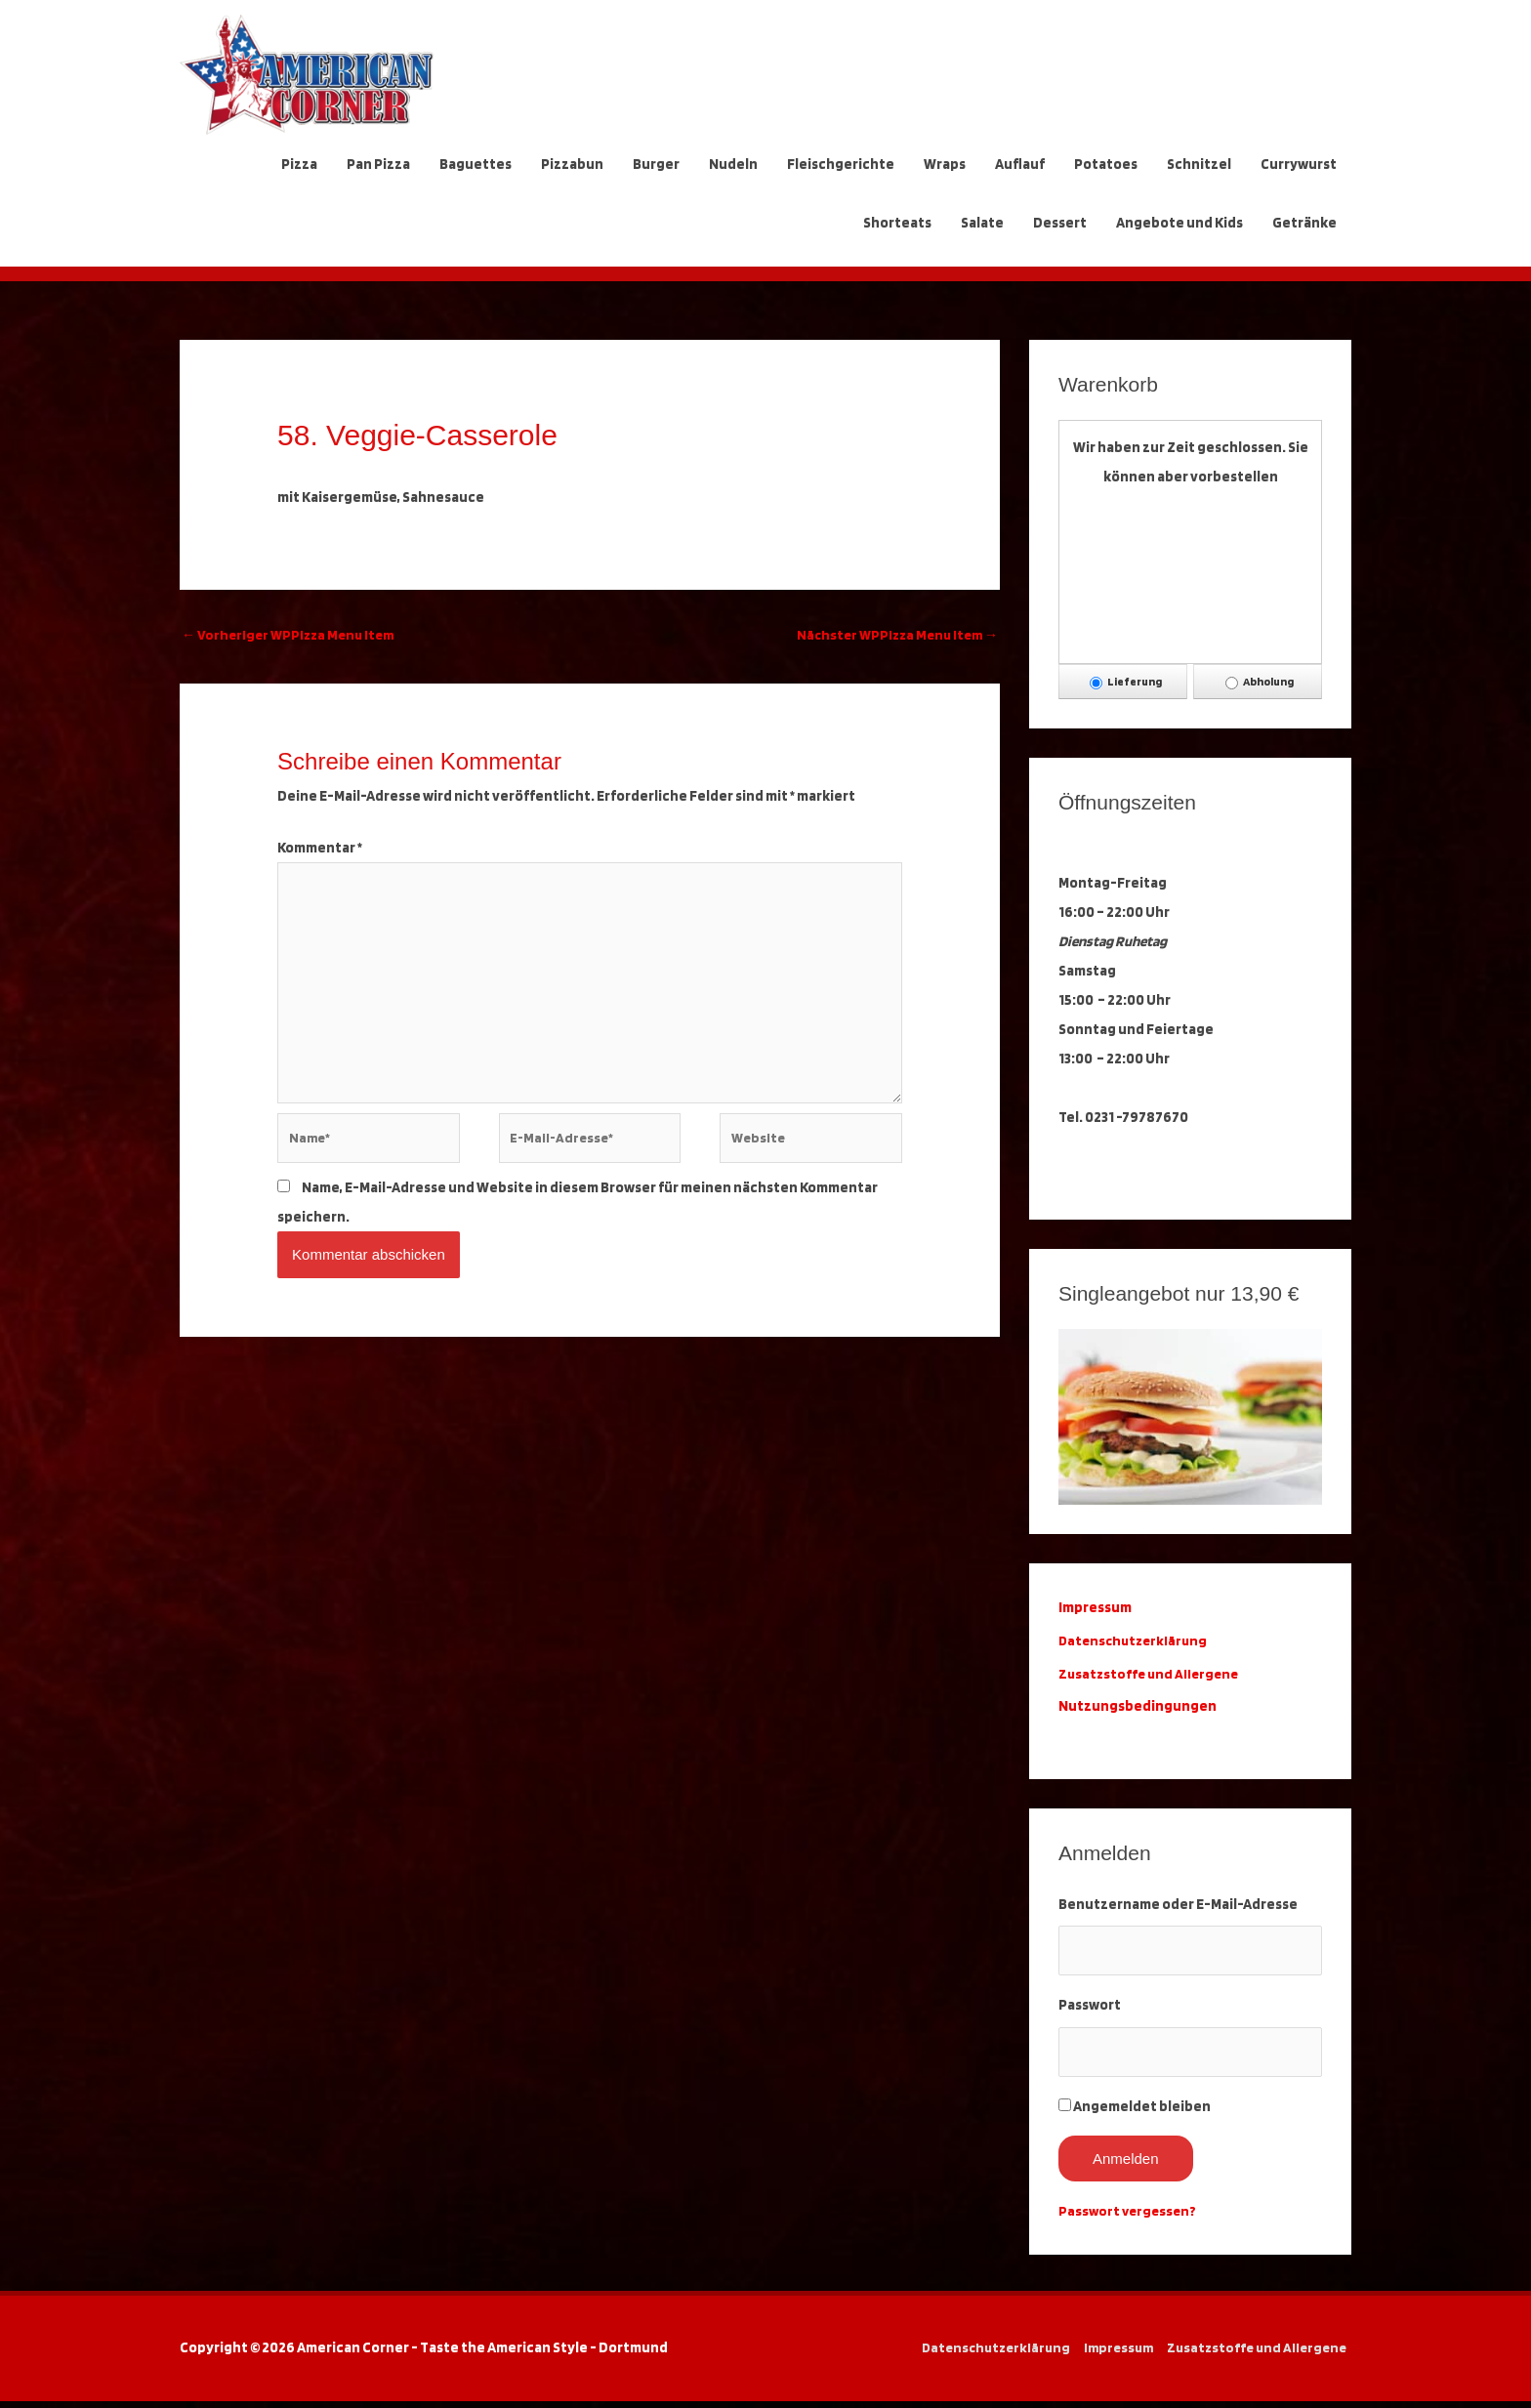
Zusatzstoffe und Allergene (1151, 1673)
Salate (982, 222)
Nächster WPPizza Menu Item (892, 635)
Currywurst (1299, 164)
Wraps (945, 164)
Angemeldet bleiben (1142, 2113)
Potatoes (1106, 164)
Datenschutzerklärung (1138, 1640)
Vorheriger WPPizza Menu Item (292, 635)
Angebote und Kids (1179, 222)
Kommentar (319, 849)
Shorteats (897, 222)
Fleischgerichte (840, 164)
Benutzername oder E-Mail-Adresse (1178, 1904)
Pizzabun (572, 164)
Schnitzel (1199, 164)
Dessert (1060, 222)
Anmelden (1126, 2165)
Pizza (299, 164)
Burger (656, 164)
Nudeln (733, 164)
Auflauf (1020, 164)
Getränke (1304, 222)
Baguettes (475, 164)
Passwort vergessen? (1129, 2217)
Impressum (1113, 2354)
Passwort (1089, 2008)
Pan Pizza (378, 164)
